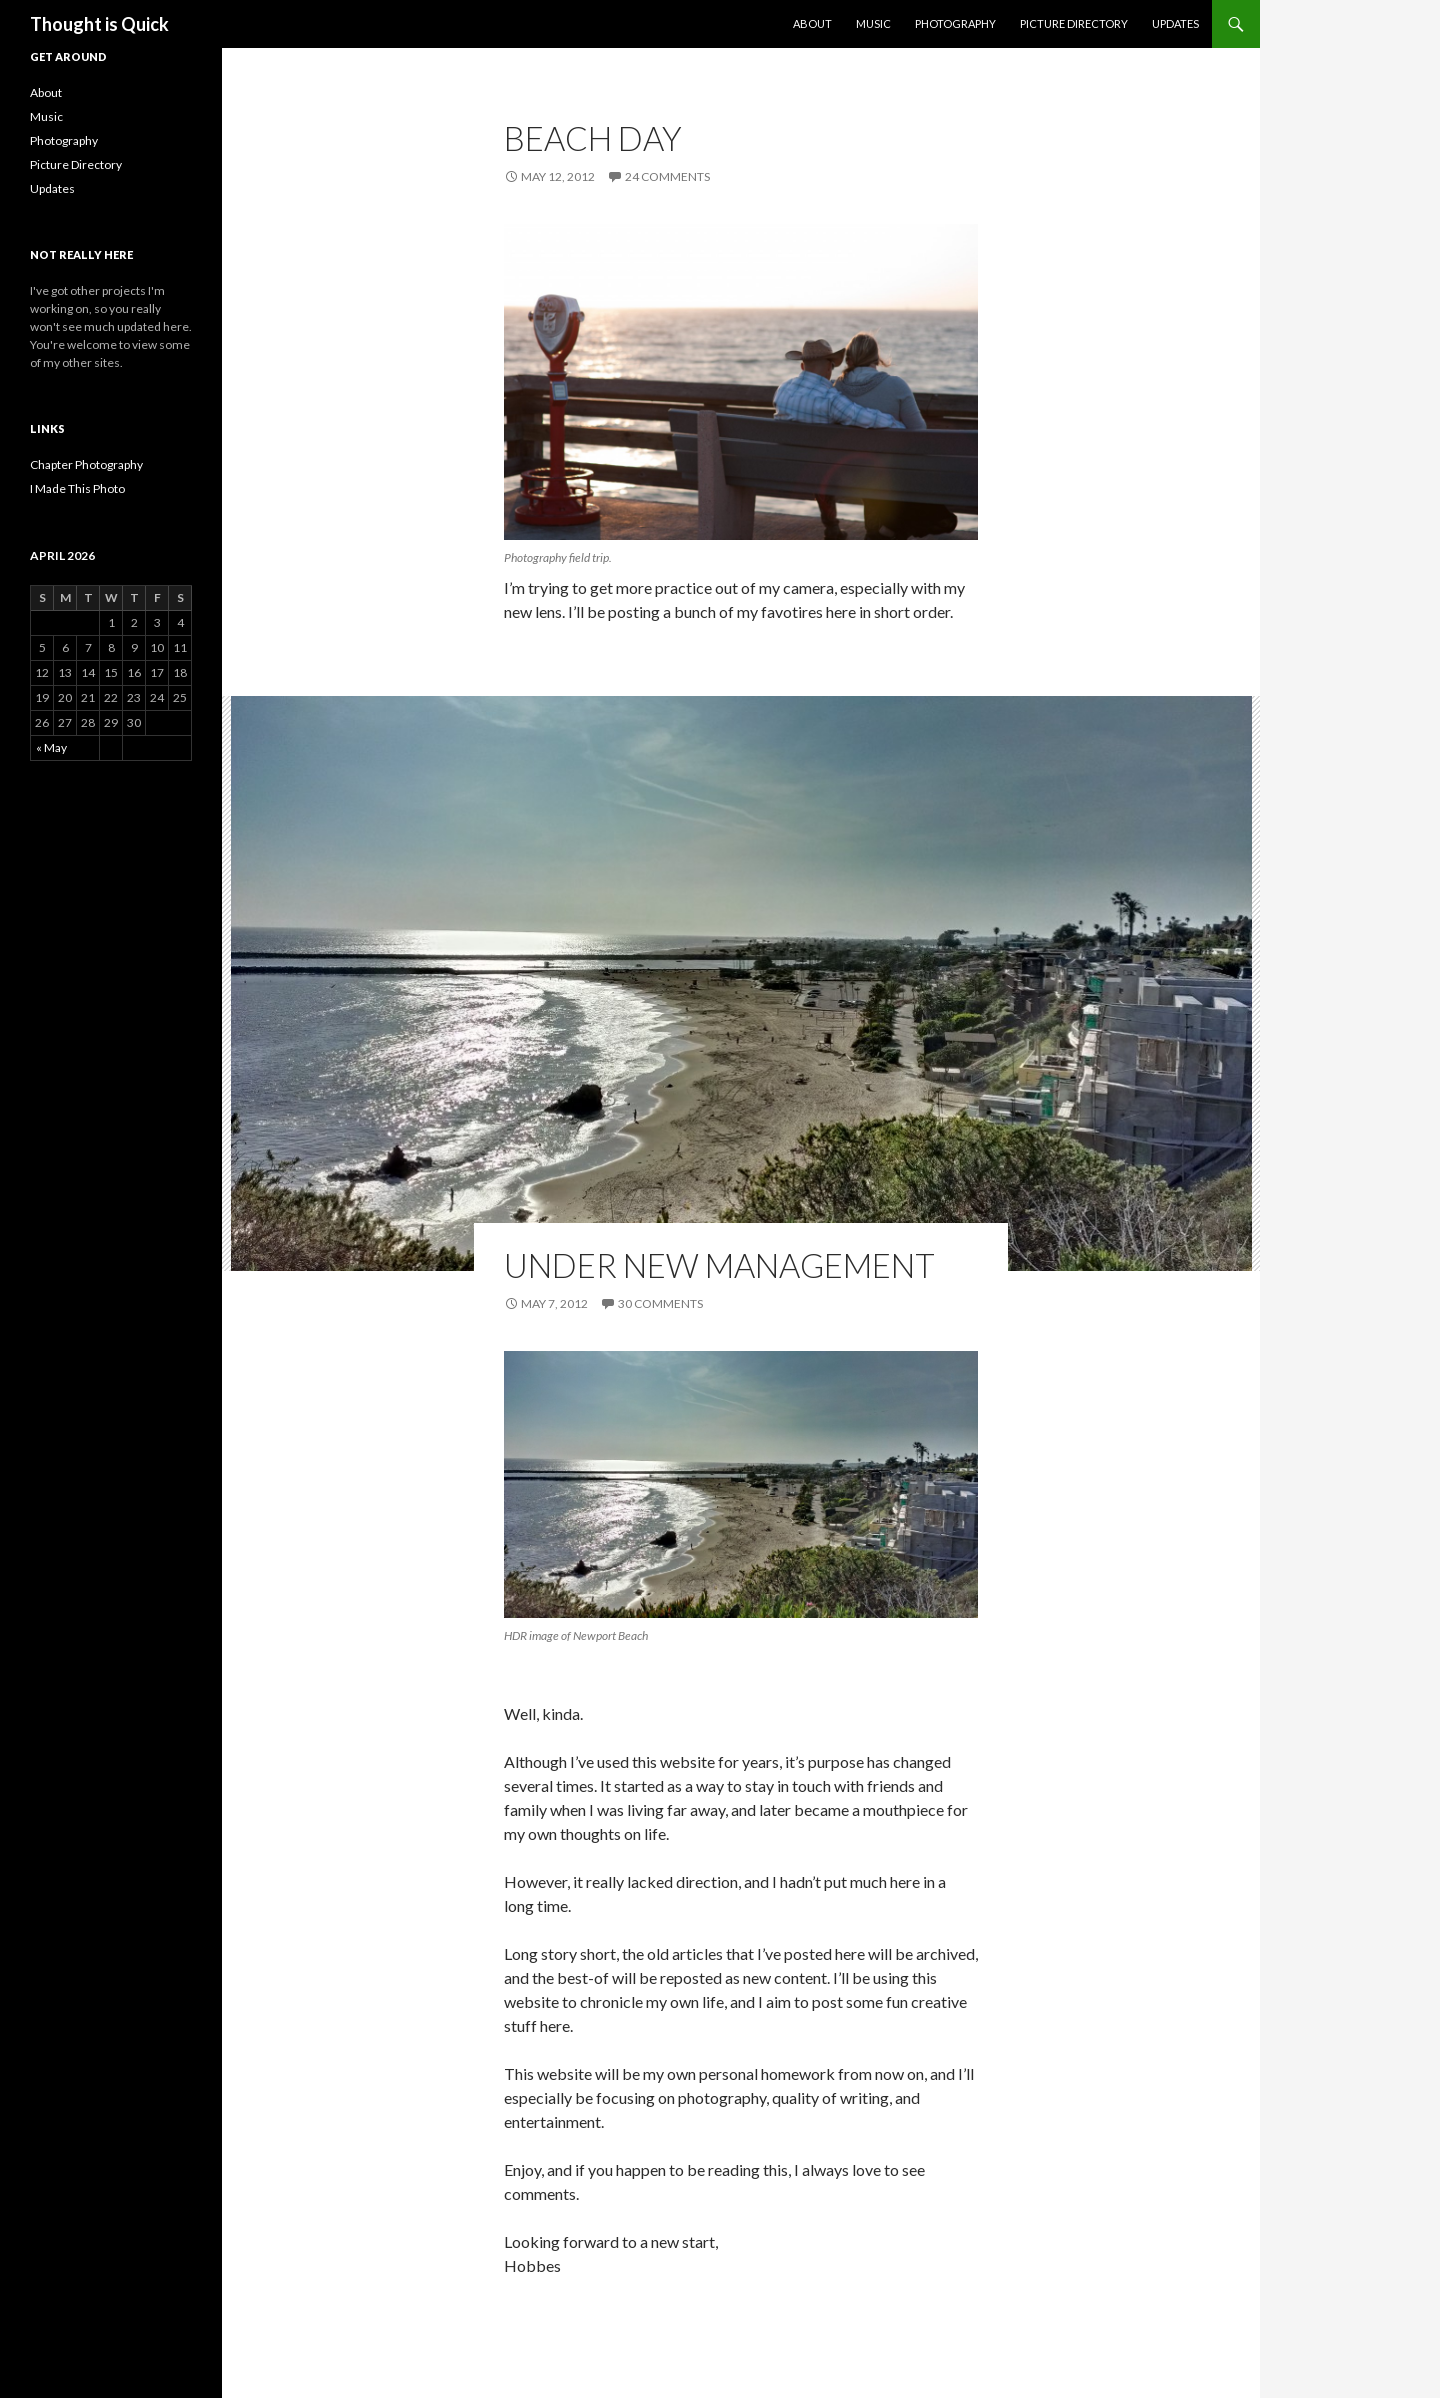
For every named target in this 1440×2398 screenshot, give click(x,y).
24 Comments (667, 176)
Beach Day (593, 138)
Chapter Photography (86, 464)
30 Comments (660, 1303)
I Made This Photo (77, 488)
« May (51, 747)
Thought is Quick (99, 24)
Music (873, 23)
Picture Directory (1074, 23)
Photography (955, 23)
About (812, 23)
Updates (1175, 23)
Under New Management (719, 1265)
